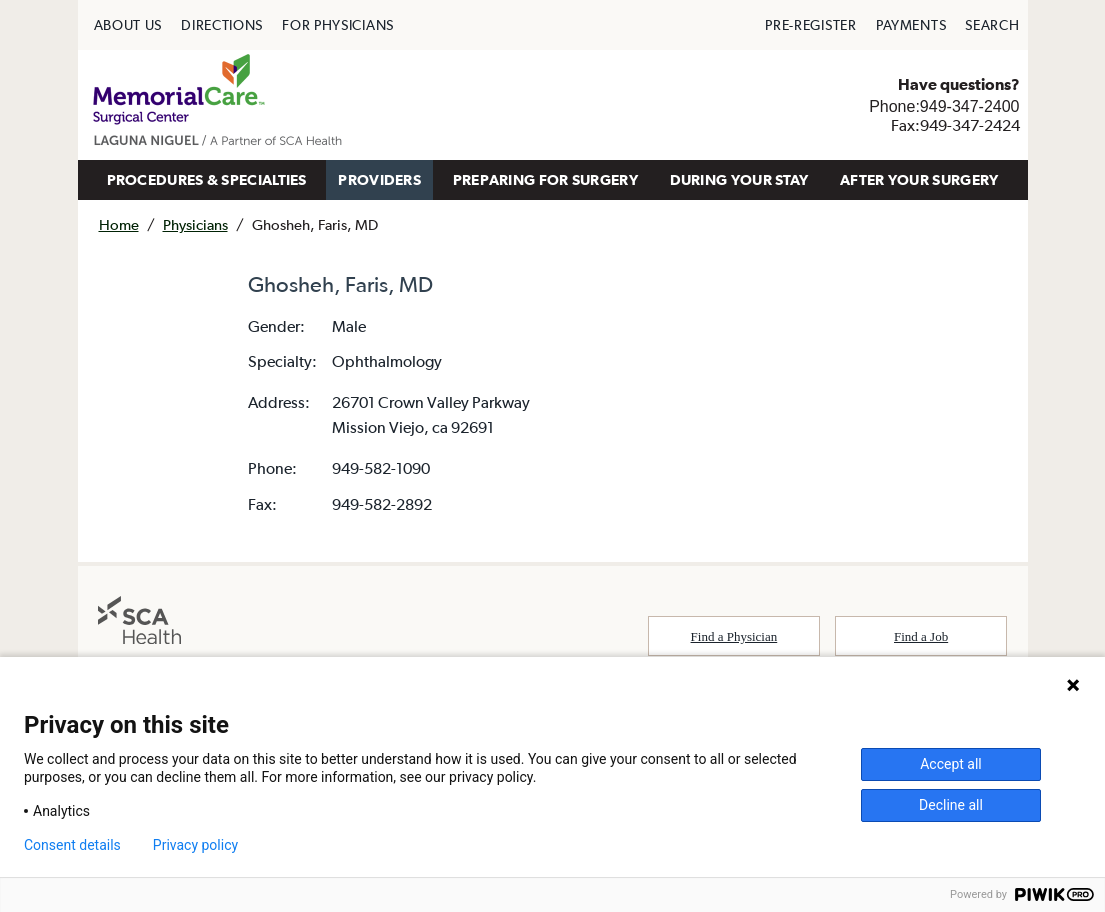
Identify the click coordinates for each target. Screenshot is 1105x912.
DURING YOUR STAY (739, 179)
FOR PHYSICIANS (338, 25)
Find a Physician (734, 636)
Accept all (951, 764)
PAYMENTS (911, 25)
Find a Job (921, 636)
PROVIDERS (379, 179)
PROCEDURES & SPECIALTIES (207, 179)
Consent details (72, 845)
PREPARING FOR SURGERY (545, 179)
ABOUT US (128, 25)
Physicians (195, 224)
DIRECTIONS (222, 25)
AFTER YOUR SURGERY (919, 179)
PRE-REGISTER (810, 25)
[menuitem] (128, 25)
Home (119, 224)
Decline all (951, 805)
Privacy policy (195, 845)
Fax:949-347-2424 (955, 125)
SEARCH (992, 25)
